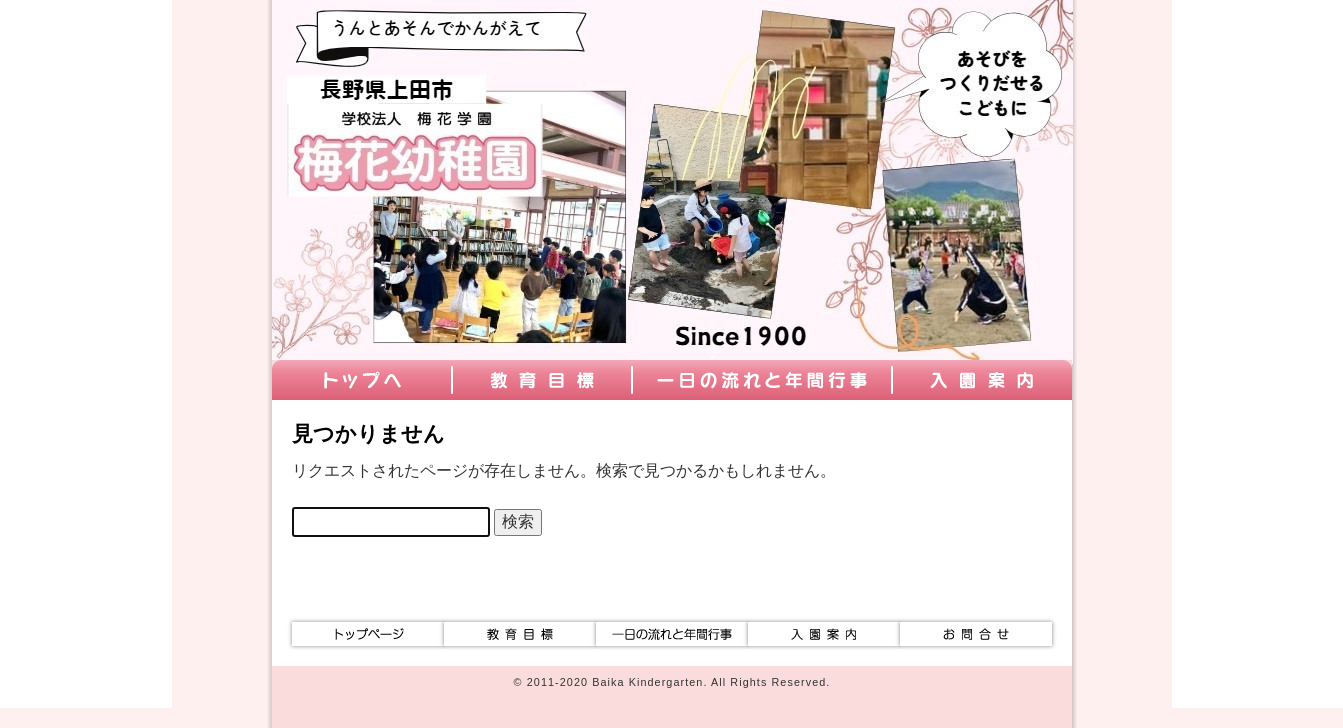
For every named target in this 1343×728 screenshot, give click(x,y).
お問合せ (976, 634)
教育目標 (542, 380)
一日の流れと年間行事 (762, 380)
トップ (362, 380)
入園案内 (982, 380)
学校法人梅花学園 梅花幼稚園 (412, 90)
